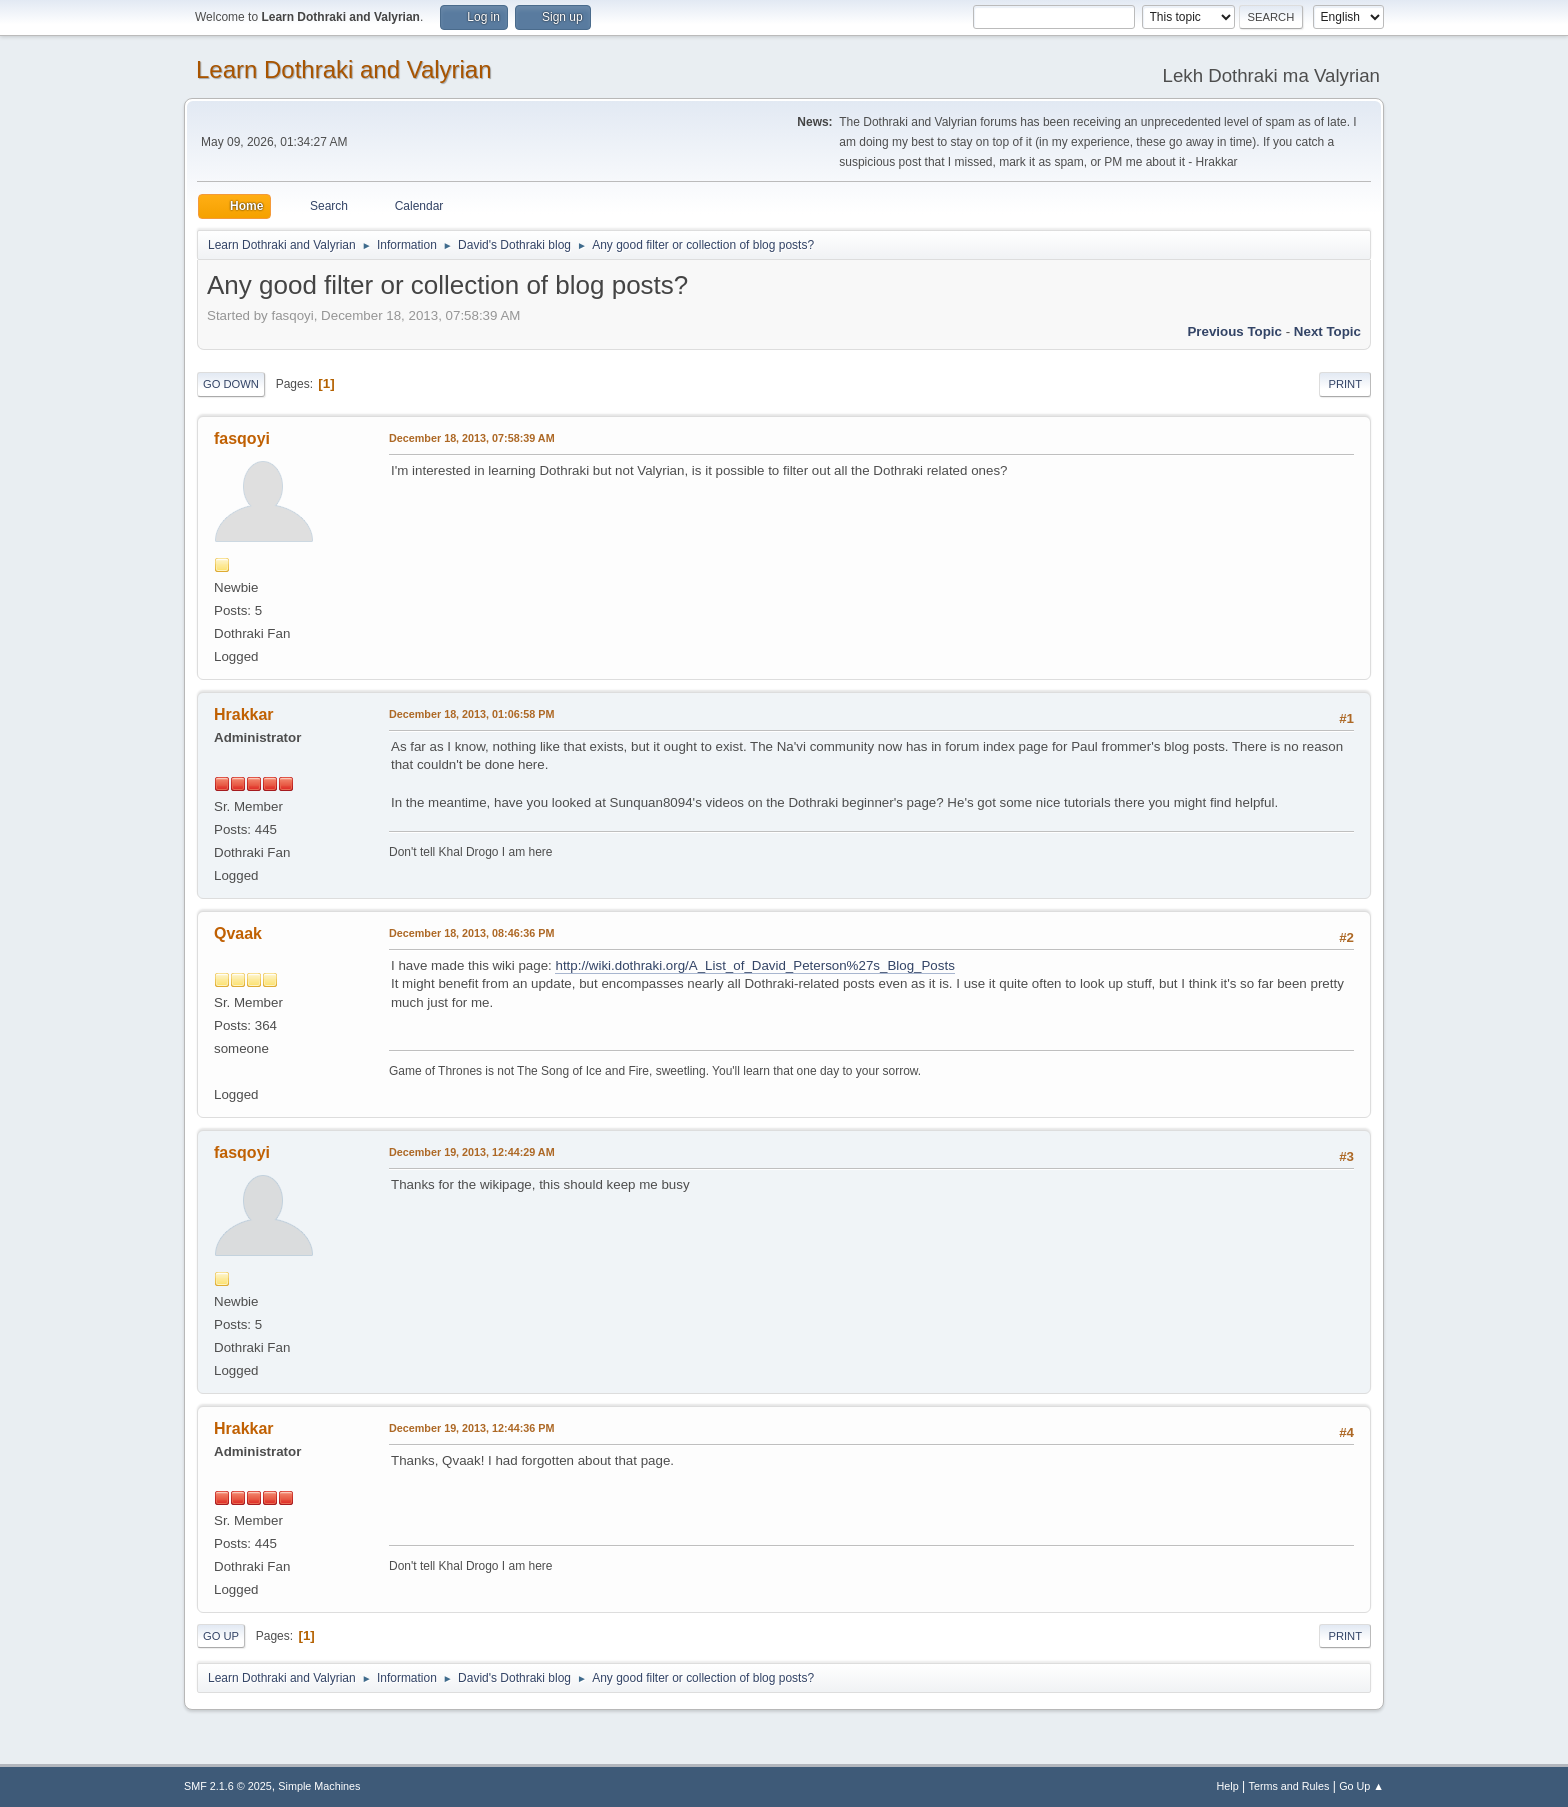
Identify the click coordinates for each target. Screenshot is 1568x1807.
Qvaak (238, 933)
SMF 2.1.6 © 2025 (228, 1786)
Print (1345, 384)
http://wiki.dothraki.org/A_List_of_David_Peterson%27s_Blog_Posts (754, 965)
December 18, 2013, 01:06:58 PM (471, 714)
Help (1228, 1786)
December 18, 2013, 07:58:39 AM (472, 438)
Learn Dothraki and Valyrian (344, 69)
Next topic (1327, 331)
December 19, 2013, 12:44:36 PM (471, 1428)
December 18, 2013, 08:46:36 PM (471, 933)
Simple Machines (319, 1786)
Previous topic (1234, 331)
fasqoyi (242, 438)
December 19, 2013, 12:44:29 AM (472, 1152)
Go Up (221, 1636)
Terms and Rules (1289, 1786)
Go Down (231, 384)
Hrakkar (244, 714)
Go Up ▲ (1361, 1786)
